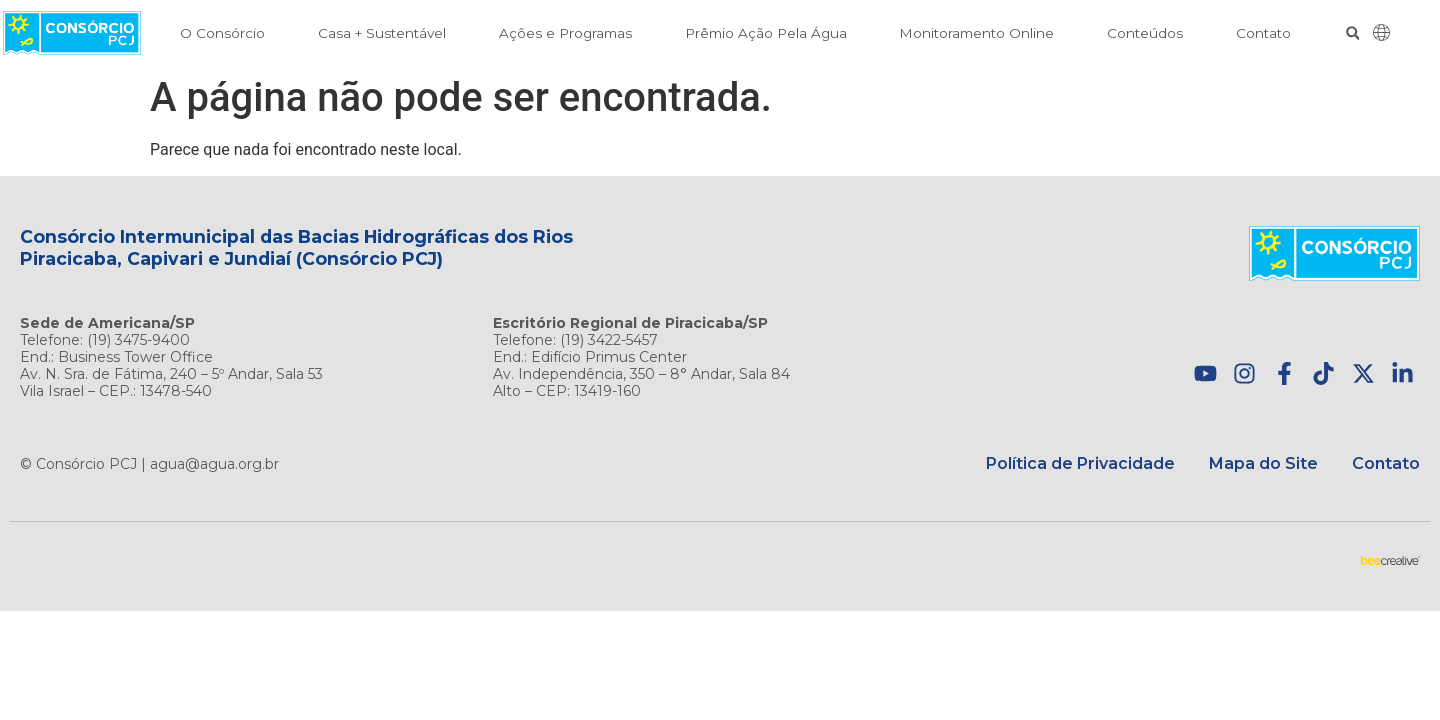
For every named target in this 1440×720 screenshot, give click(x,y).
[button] (1352, 33)
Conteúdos (1145, 33)
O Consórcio (222, 33)
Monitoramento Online (976, 33)
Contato (1263, 33)
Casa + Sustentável (382, 33)
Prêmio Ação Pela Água (766, 33)
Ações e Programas (565, 33)
